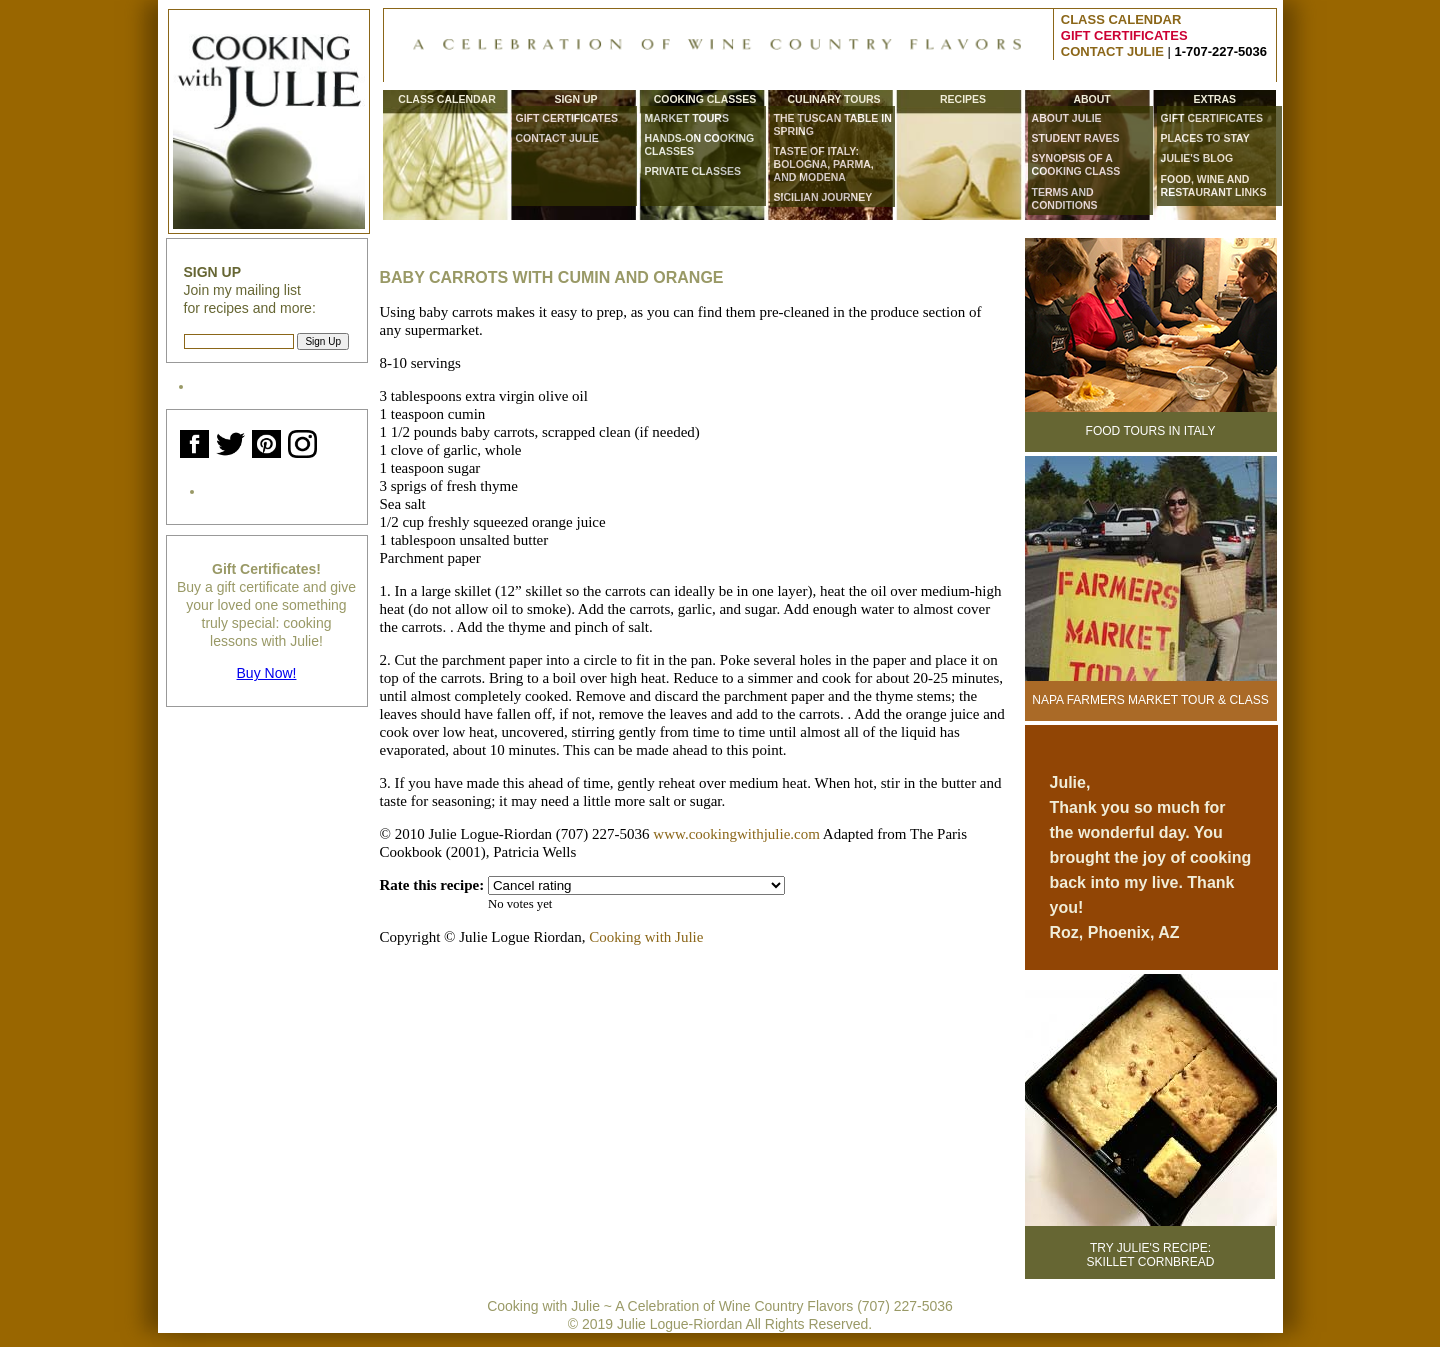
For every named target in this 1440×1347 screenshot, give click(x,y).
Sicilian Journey (823, 197)
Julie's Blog (1197, 158)
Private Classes (693, 171)
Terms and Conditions (1065, 198)
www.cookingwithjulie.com (736, 834)
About (1091, 99)
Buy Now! (267, 673)
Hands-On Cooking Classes (700, 144)
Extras (1214, 99)
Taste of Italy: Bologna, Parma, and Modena (824, 164)
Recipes (963, 99)
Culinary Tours (833, 99)
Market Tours (687, 118)
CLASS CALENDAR (1121, 19)
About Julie (1067, 118)
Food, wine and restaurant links (1214, 185)
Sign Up (575, 99)
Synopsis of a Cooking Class (1076, 164)
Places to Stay (1205, 138)
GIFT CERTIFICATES (1124, 35)
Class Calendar (446, 99)
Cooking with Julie (646, 937)
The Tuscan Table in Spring (833, 124)
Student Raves (1076, 138)
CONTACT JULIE (1112, 51)
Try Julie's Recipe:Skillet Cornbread (1151, 1255)
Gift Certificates (567, 118)
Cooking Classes (705, 99)
